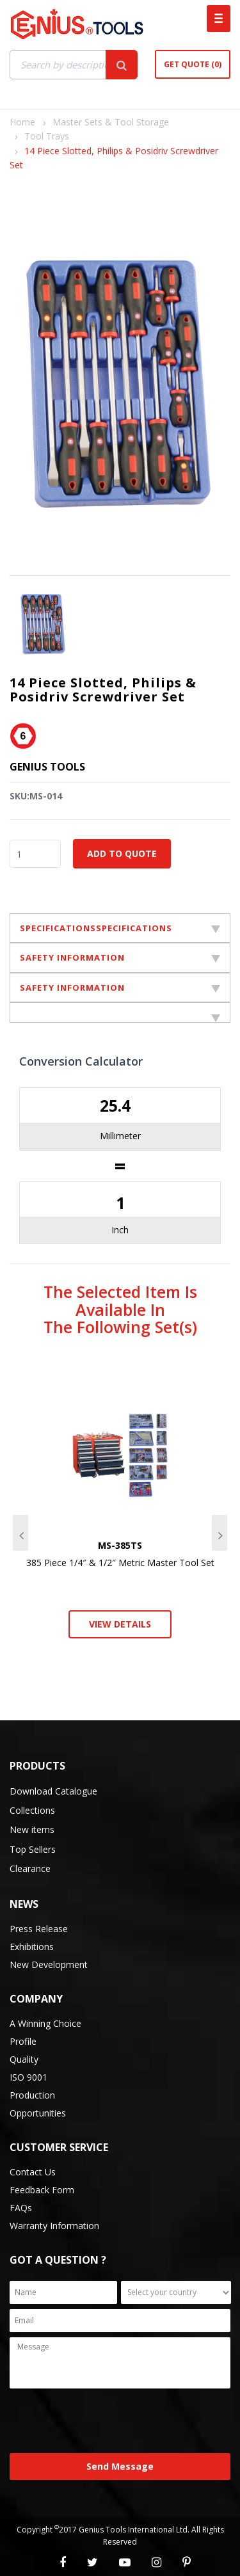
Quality (24, 2059)
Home (22, 122)
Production (32, 2095)
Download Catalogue (53, 1791)
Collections (32, 1810)
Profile (23, 2041)
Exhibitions (32, 1946)
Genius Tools (47, 767)
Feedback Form (42, 2190)
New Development (49, 1964)
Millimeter (120, 1136)
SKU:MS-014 (36, 796)
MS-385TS (120, 1545)
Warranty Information (54, 2226)
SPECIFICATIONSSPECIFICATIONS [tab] (120, 928)
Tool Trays (46, 136)
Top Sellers (33, 1849)
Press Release (39, 1929)
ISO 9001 (28, 2077)
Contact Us (33, 2172)
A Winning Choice (45, 2023)
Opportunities (38, 2113)
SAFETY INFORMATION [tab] (120, 957)
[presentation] (107, 2422)
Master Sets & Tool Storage (110, 122)
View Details (120, 1624)
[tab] (120, 1012)
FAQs (21, 2208)
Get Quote (192, 64)
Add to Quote (122, 853)
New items (32, 1829)
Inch (120, 1230)
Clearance (30, 1868)
